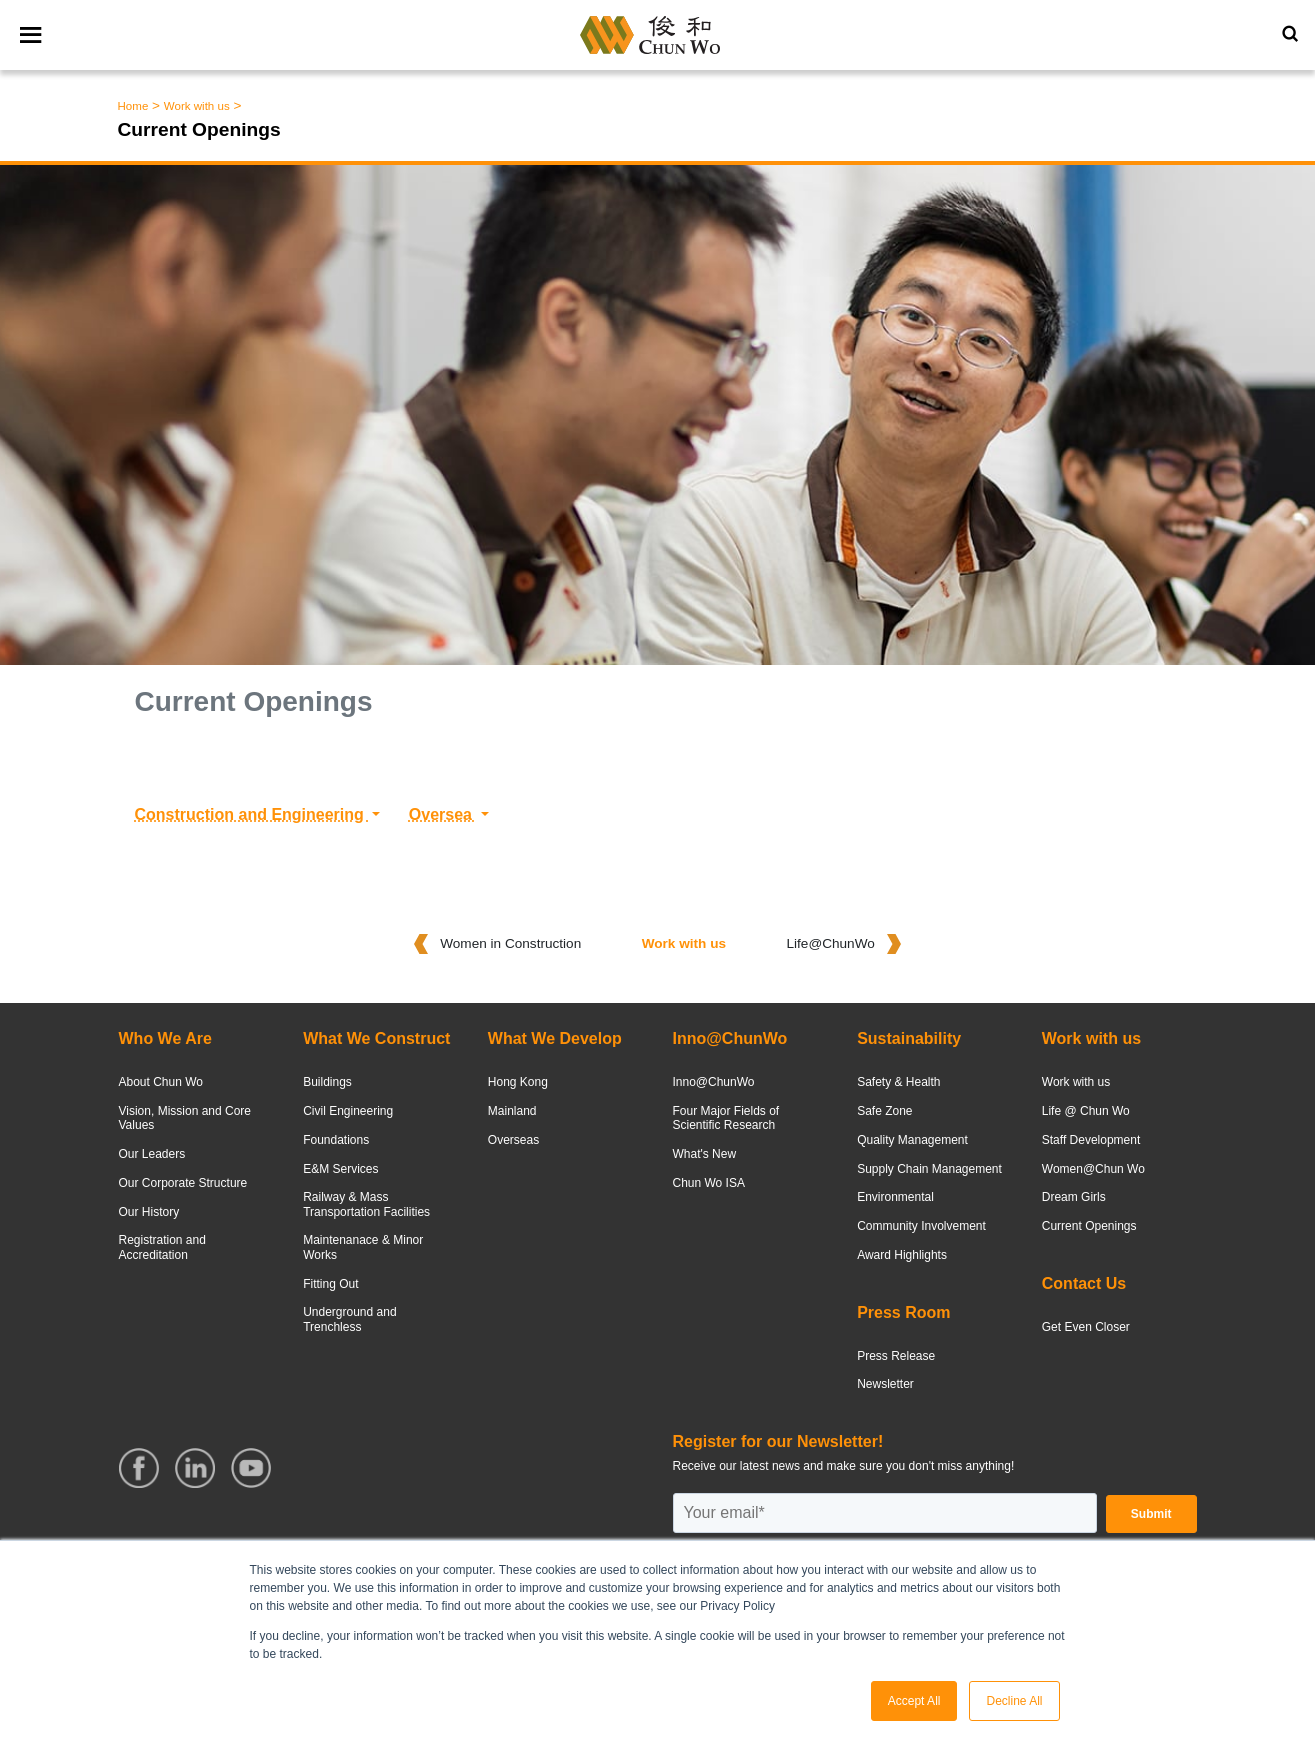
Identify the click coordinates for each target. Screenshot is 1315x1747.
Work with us (197, 106)
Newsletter (885, 1384)
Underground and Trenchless (349, 1319)
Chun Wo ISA (708, 1183)
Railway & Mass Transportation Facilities (366, 1204)
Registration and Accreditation (162, 1247)
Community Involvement (921, 1226)
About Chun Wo (161, 1082)
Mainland (512, 1111)
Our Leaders (152, 1154)
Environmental (895, 1197)
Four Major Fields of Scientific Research (725, 1118)
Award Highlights (902, 1255)
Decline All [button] (1014, 1701)
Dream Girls (1074, 1197)
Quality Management (912, 1140)
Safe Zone (884, 1111)
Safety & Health (898, 1082)
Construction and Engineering (252, 814)
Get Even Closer (1086, 1327)
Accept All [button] (914, 1701)
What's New (704, 1154)
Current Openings (1089, 1226)
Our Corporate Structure (183, 1183)
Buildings (327, 1082)
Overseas (513, 1140)
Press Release (896, 1356)
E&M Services (340, 1169)
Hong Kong (518, 1082)
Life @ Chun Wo (1086, 1111)
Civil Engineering (348, 1111)
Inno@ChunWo (713, 1082)
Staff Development (1091, 1140)
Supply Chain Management (929, 1169)
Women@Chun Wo (1093, 1169)
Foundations (336, 1140)
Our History (149, 1212)
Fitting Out (330, 1284)
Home (133, 106)
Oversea (443, 814)
